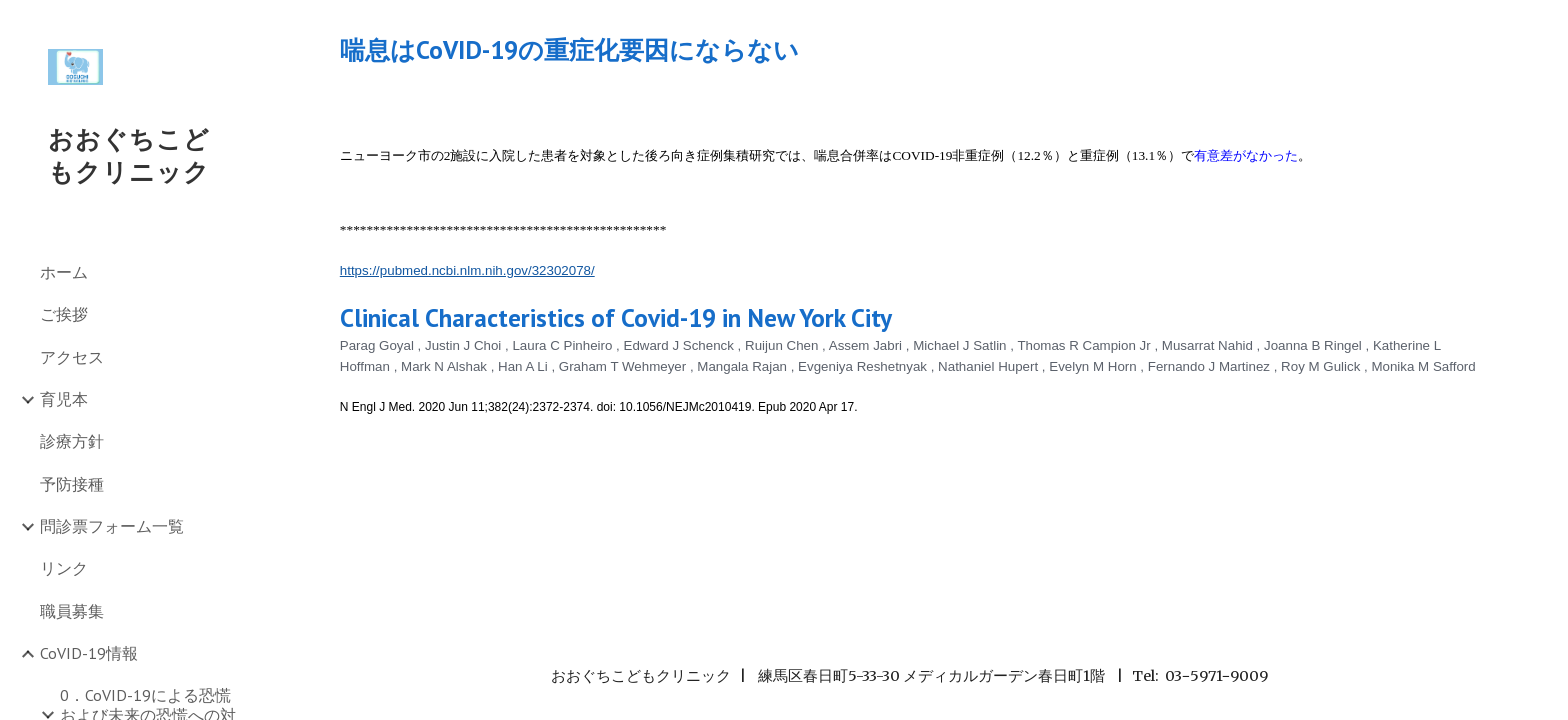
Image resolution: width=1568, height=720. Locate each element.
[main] (909, 49)
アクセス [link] (72, 357)
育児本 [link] (64, 399)
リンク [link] (64, 568)
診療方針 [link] (72, 441)
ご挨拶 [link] (64, 314)
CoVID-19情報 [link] (89, 653)
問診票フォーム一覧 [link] (112, 526)
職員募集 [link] (72, 611)
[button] (1544, 28)
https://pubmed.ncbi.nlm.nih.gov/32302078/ (467, 270)
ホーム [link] (64, 272)
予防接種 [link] (72, 484)
